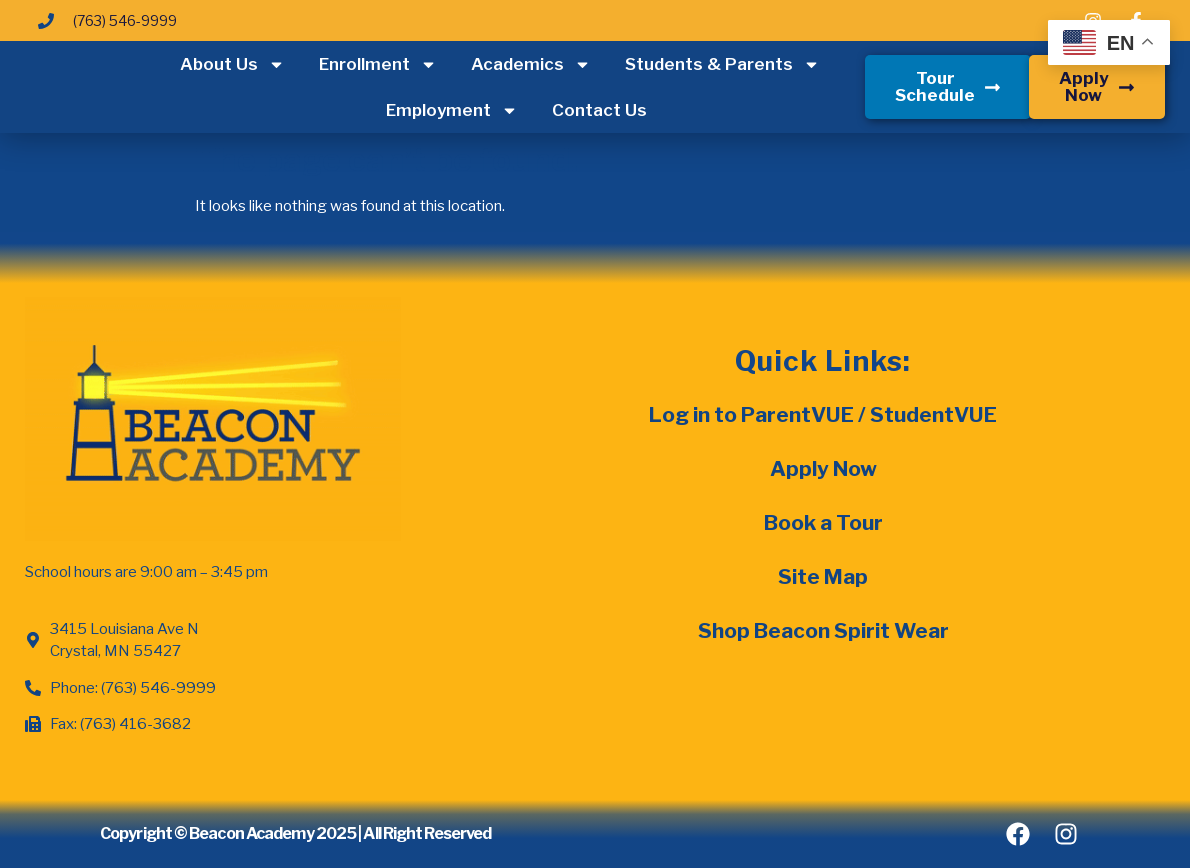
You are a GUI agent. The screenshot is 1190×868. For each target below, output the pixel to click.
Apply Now (823, 468)
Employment (452, 110)
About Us (232, 64)
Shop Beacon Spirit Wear (823, 630)
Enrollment (378, 64)
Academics (531, 64)
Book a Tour (823, 522)
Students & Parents (722, 64)
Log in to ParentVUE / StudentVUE (823, 414)
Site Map (823, 576)
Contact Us (599, 110)
